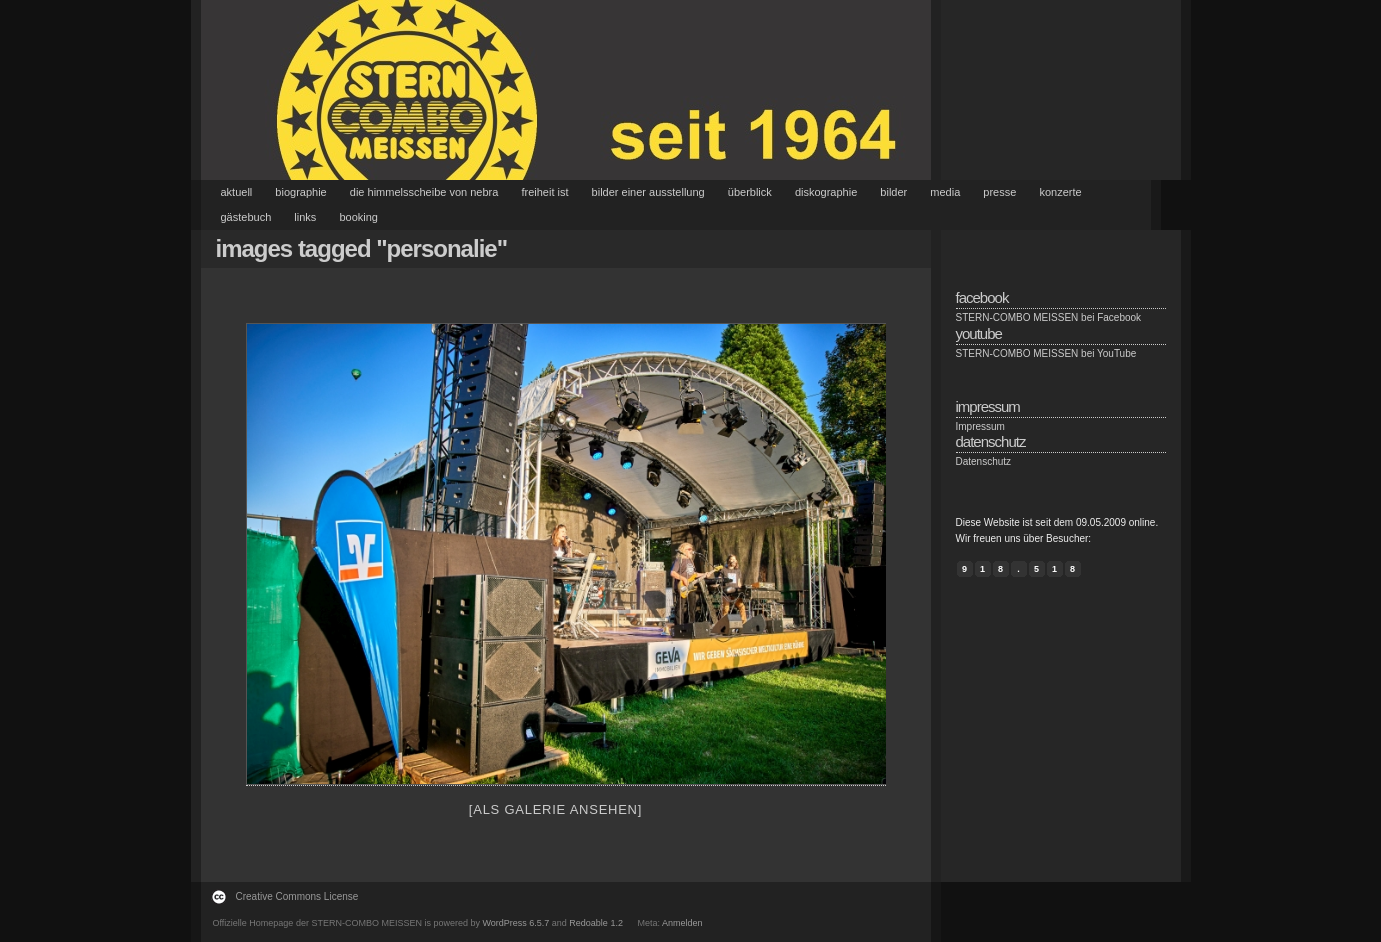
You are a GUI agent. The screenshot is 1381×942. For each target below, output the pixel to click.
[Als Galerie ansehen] (555, 809)
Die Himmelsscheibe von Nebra (424, 192)
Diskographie (826, 192)
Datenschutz (984, 461)
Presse (999, 192)
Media (945, 192)
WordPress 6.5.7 (515, 923)
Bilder (893, 192)
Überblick (750, 192)
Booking (358, 217)
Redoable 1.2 (596, 923)
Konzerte (1060, 192)
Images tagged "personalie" (362, 248)
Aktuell (237, 192)
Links (305, 217)
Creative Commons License (297, 896)
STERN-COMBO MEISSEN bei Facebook (1049, 317)
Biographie (300, 192)
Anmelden (682, 923)
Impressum (980, 426)
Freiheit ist (544, 192)
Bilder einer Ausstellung (648, 192)
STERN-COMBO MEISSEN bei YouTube (1046, 353)
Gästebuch (246, 217)
